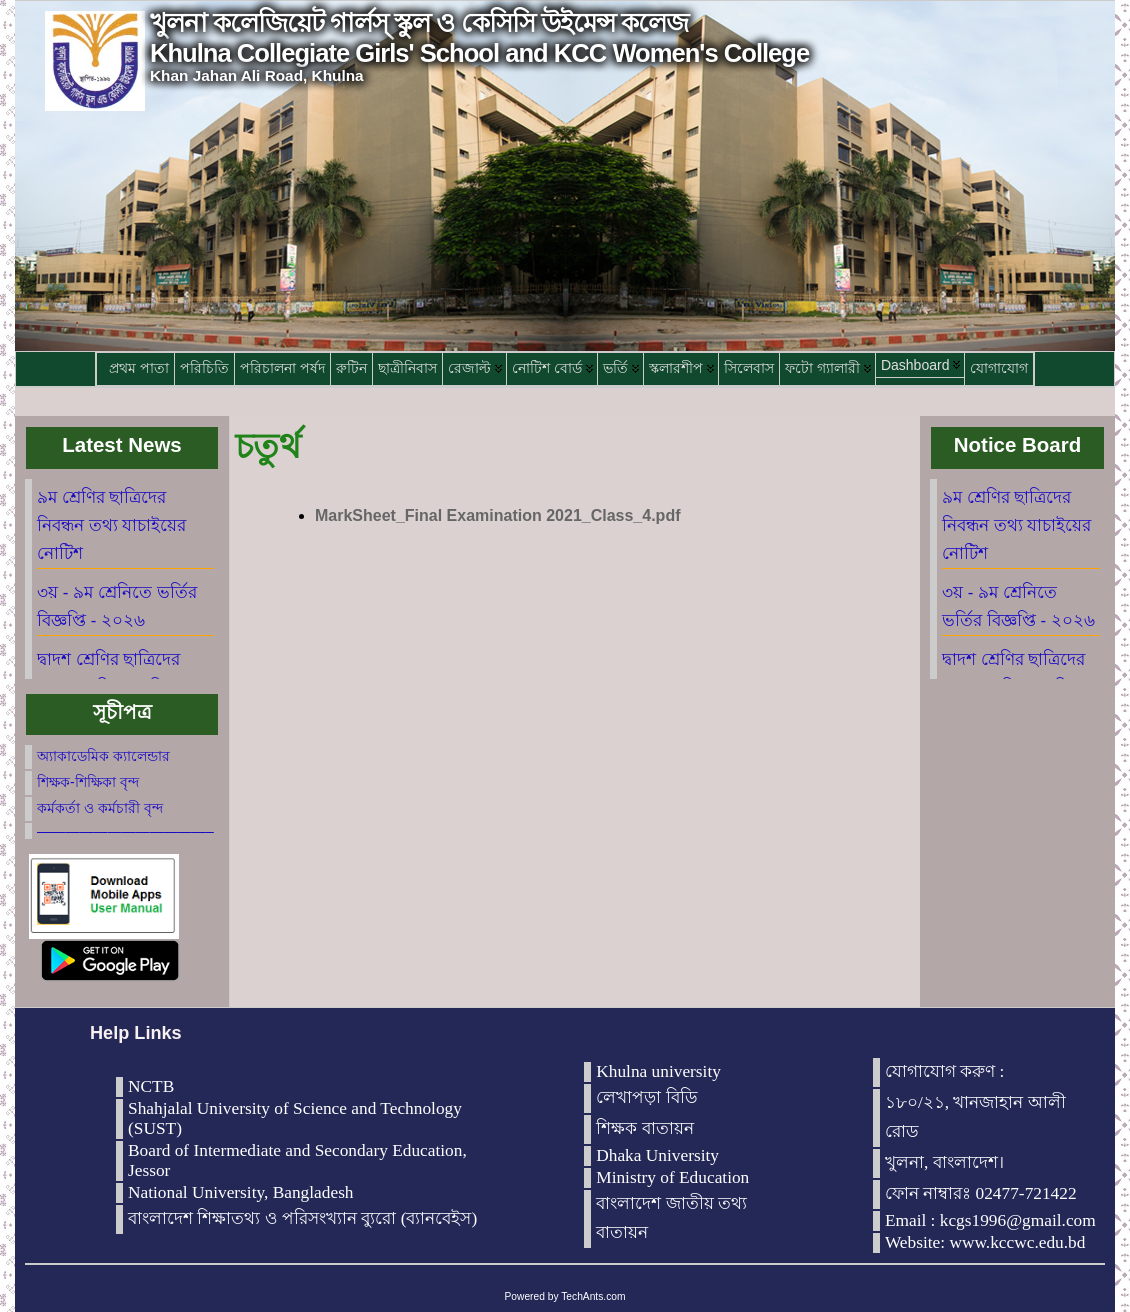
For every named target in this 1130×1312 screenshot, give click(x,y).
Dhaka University (657, 1155)
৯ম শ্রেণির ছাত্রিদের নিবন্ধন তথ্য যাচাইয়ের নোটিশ (111, 525)
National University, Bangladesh (241, 1192)
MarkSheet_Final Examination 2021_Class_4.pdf (497, 515)
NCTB (151, 1086)
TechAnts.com (593, 1296)
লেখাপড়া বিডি (646, 1097)
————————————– (125, 831)
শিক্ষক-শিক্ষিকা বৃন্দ (88, 782)
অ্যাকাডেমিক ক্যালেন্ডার (103, 756)
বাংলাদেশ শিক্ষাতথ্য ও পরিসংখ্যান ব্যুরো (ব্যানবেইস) (302, 1218)
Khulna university (658, 1071)
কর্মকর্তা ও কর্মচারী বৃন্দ (100, 808)
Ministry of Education (672, 1177)
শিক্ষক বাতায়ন (644, 1128)
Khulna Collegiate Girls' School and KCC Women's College (479, 53)
